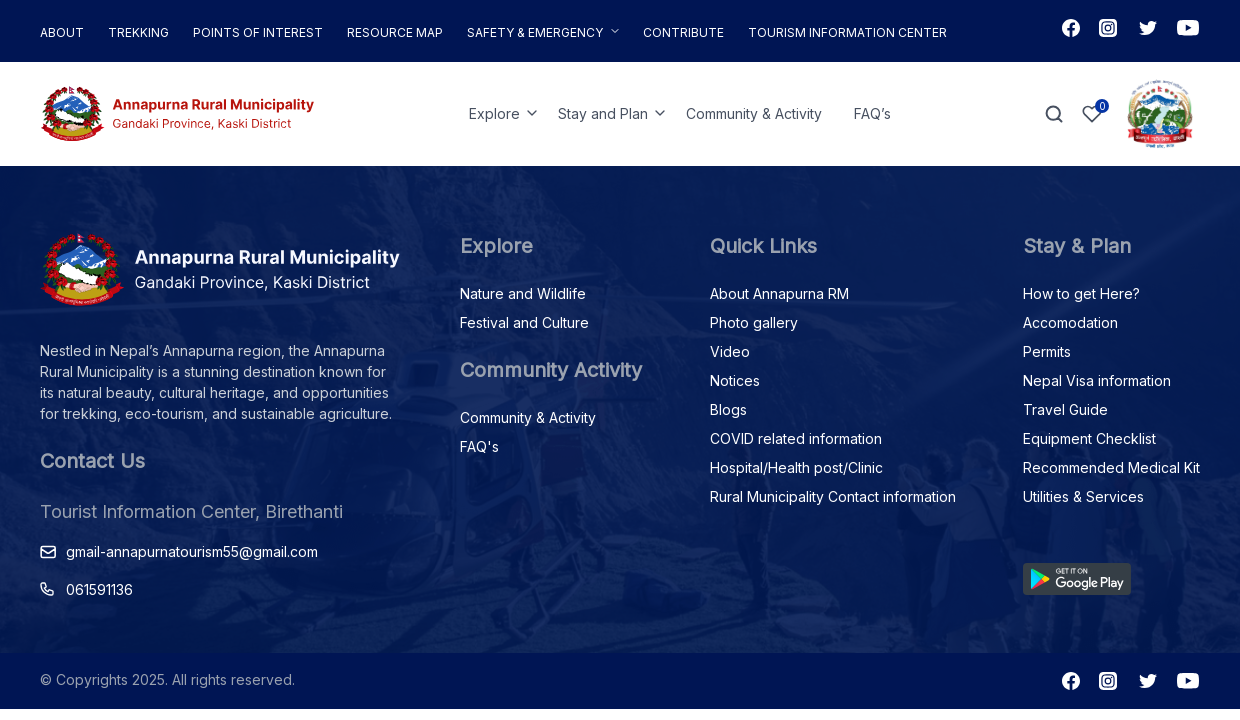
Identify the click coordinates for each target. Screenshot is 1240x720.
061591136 (99, 589)
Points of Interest (258, 32)
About (62, 32)
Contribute (683, 32)
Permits (1047, 351)
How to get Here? (1081, 293)
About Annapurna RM (779, 293)
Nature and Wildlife (523, 293)
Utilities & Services (1083, 496)
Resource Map (395, 32)
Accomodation (1070, 322)
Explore (494, 113)
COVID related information (796, 438)
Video (730, 351)
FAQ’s (872, 113)
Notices (735, 380)
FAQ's (479, 446)
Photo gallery (754, 322)
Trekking (138, 32)
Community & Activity (754, 113)
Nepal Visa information (1097, 380)
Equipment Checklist (1089, 438)
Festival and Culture (524, 322)
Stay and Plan (603, 113)
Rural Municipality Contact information (833, 496)
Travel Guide (1065, 409)
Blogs (728, 409)
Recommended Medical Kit (1111, 467)
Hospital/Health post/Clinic (796, 467)
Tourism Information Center (847, 32)
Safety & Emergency (535, 32)
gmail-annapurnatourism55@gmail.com (192, 551)
